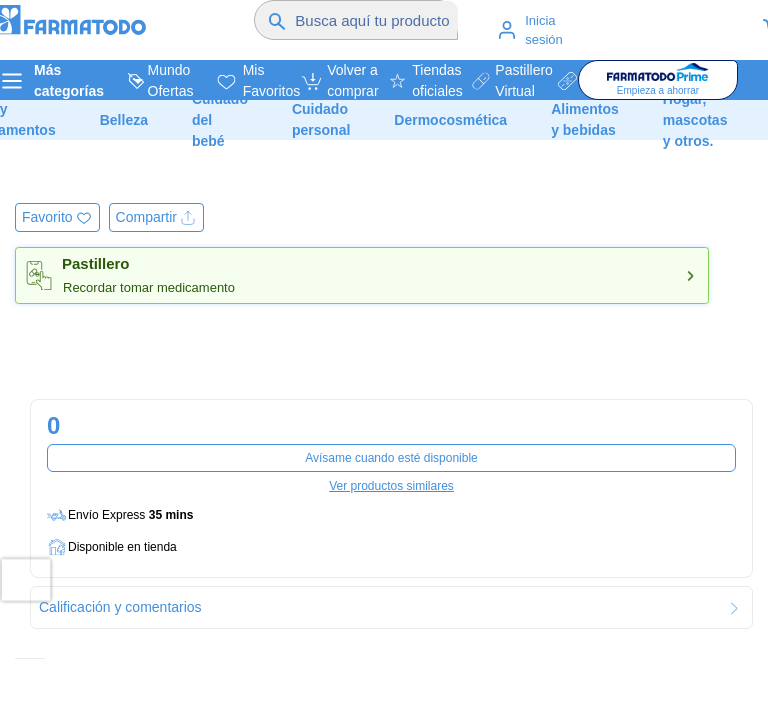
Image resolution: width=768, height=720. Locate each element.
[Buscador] (376, 20)
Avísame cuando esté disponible (391, 458)
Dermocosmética (450, 120)
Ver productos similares (391, 486)
